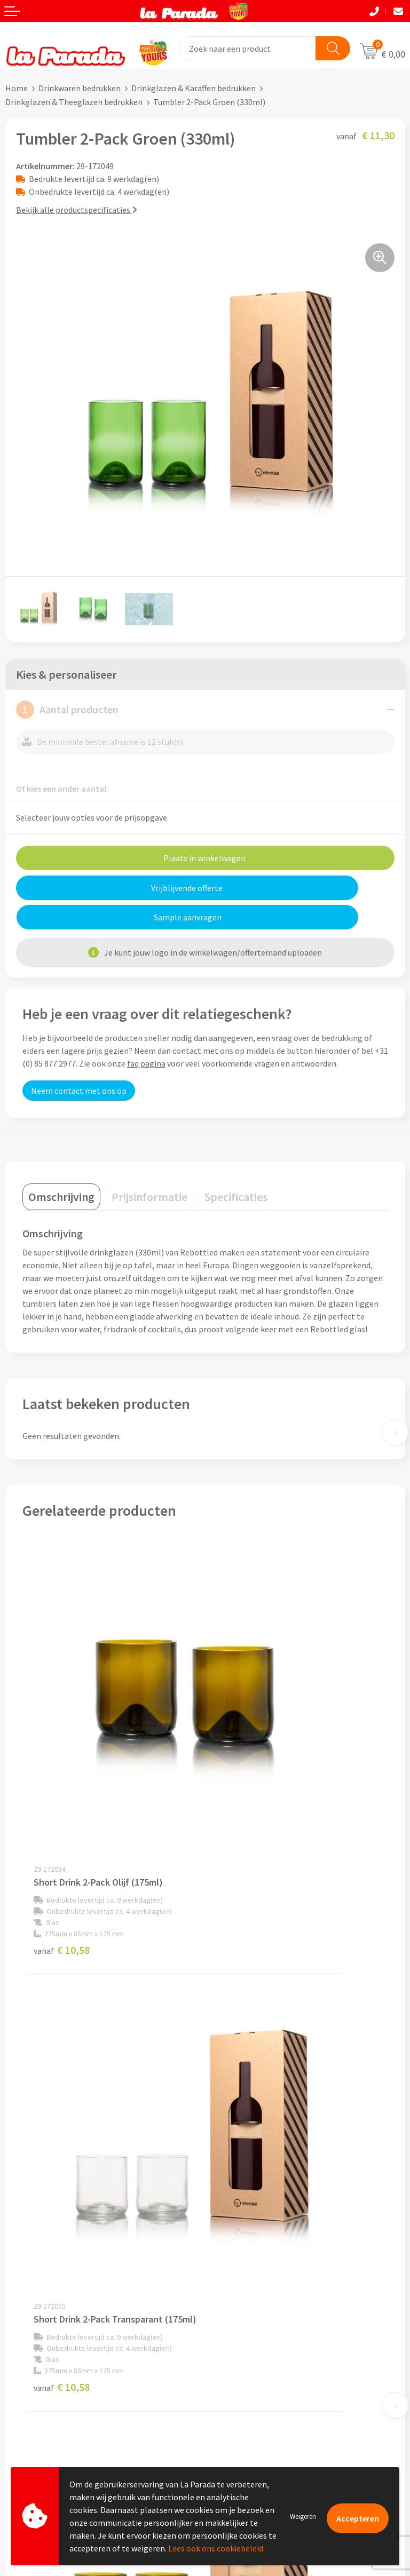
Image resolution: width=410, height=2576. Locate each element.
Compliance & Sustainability (261, 2221)
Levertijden (25, 2402)
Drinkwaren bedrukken (79, 88)
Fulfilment (25, 2451)
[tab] (61, 1167)
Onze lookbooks (240, 2401)
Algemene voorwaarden (253, 2237)
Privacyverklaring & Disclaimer (265, 2254)
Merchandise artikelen (250, 2353)
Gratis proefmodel (39, 2370)
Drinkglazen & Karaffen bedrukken (193, 88)
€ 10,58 (62, 1775)
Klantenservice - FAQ (43, 2354)
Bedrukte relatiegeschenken (262, 2385)
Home (16, 88)
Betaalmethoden (36, 2435)
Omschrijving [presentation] (61, 1167)
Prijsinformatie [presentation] (149, 1167)
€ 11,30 (62, 2082)
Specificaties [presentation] (235, 1167)
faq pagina (146, 1034)
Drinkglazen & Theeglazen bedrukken (74, 102)
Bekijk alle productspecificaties (76, 209)
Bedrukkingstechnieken (253, 2369)
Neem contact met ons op (79, 1061)
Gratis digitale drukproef (50, 2386)
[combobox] (247, 48)
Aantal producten (67, 710)
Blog (219, 2418)
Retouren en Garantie (44, 2418)
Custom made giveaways (254, 2337)
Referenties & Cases (246, 2205)
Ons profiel (230, 2189)
